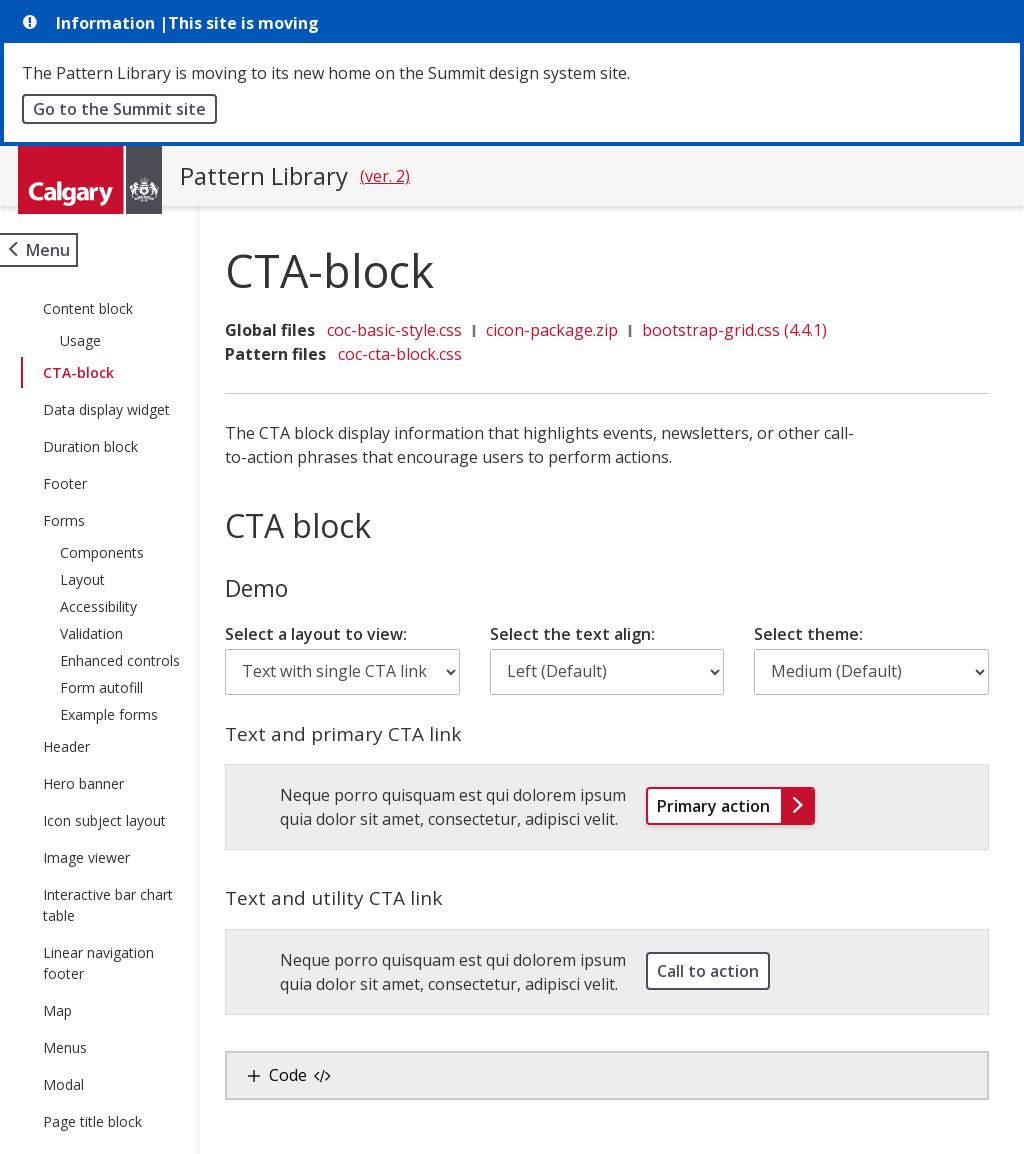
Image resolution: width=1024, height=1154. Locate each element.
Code (311, 1075)
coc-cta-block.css (411, 354)
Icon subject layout (104, 820)
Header (66, 746)
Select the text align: (579, 634)
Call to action (713, 971)
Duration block (90, 446)
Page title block (92, 1121)
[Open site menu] (39, 250)
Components (102, 552)
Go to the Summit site (119, 109)
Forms (64, 520)
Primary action (741, 805)
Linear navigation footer (98, 963)
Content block (88, 308)
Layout (82, 579)
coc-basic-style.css (405, 330)
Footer (65, 483)
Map (57, 1010)
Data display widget (106, 409)
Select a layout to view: (327, 634)
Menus (65, 1047)
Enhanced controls (120, 660)
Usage (80, 340)
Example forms (109, 714)
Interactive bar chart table (108, 905)
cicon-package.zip (563, 330)
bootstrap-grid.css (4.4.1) (745, 330)
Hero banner (83, 783)
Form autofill (101, 687)
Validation (91, 633)
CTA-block (78, 372)
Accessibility (98, 606)
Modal (63, 1084)
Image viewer (86, 857)
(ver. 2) (385, 176)
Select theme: (811, 634)
